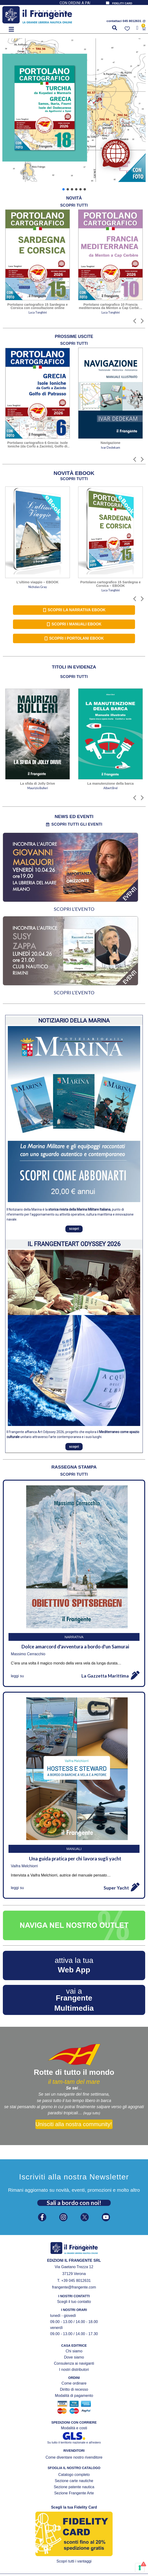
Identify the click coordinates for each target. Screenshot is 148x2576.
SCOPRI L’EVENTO (74, 909)
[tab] (74, 198)
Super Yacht (116, 1887)
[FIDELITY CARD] (107, 2)
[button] (11, 29)
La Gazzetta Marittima (105, 1675)
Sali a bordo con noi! (74, 2202)
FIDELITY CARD (122, 3)
